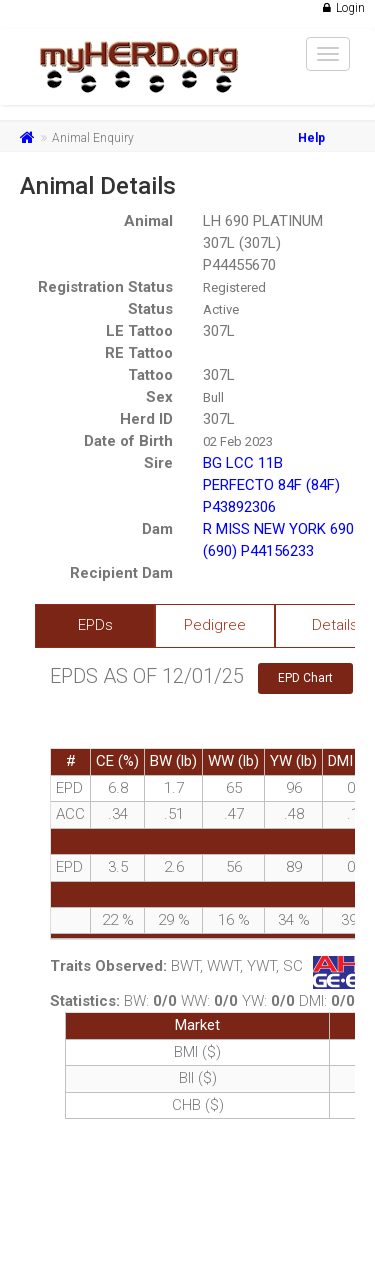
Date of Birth (128, 441)
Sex (159, 397)
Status (150, 309)
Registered (234, 287)
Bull (213, 397)
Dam (157, 529)
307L (219, 331)
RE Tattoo (139, 353)
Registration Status (105, 287)
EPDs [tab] (95, 625)
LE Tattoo (139, 331)
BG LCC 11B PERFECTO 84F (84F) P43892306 (271, 485)
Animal (148, 221)
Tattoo (150, 375)
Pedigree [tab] (215, 625)
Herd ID (146, 419)
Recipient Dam (121, 573)
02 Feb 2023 (238, 441)
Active (221, 309)
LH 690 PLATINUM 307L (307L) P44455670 (263, 243)
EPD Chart (305, 678)
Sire (158, 463)
